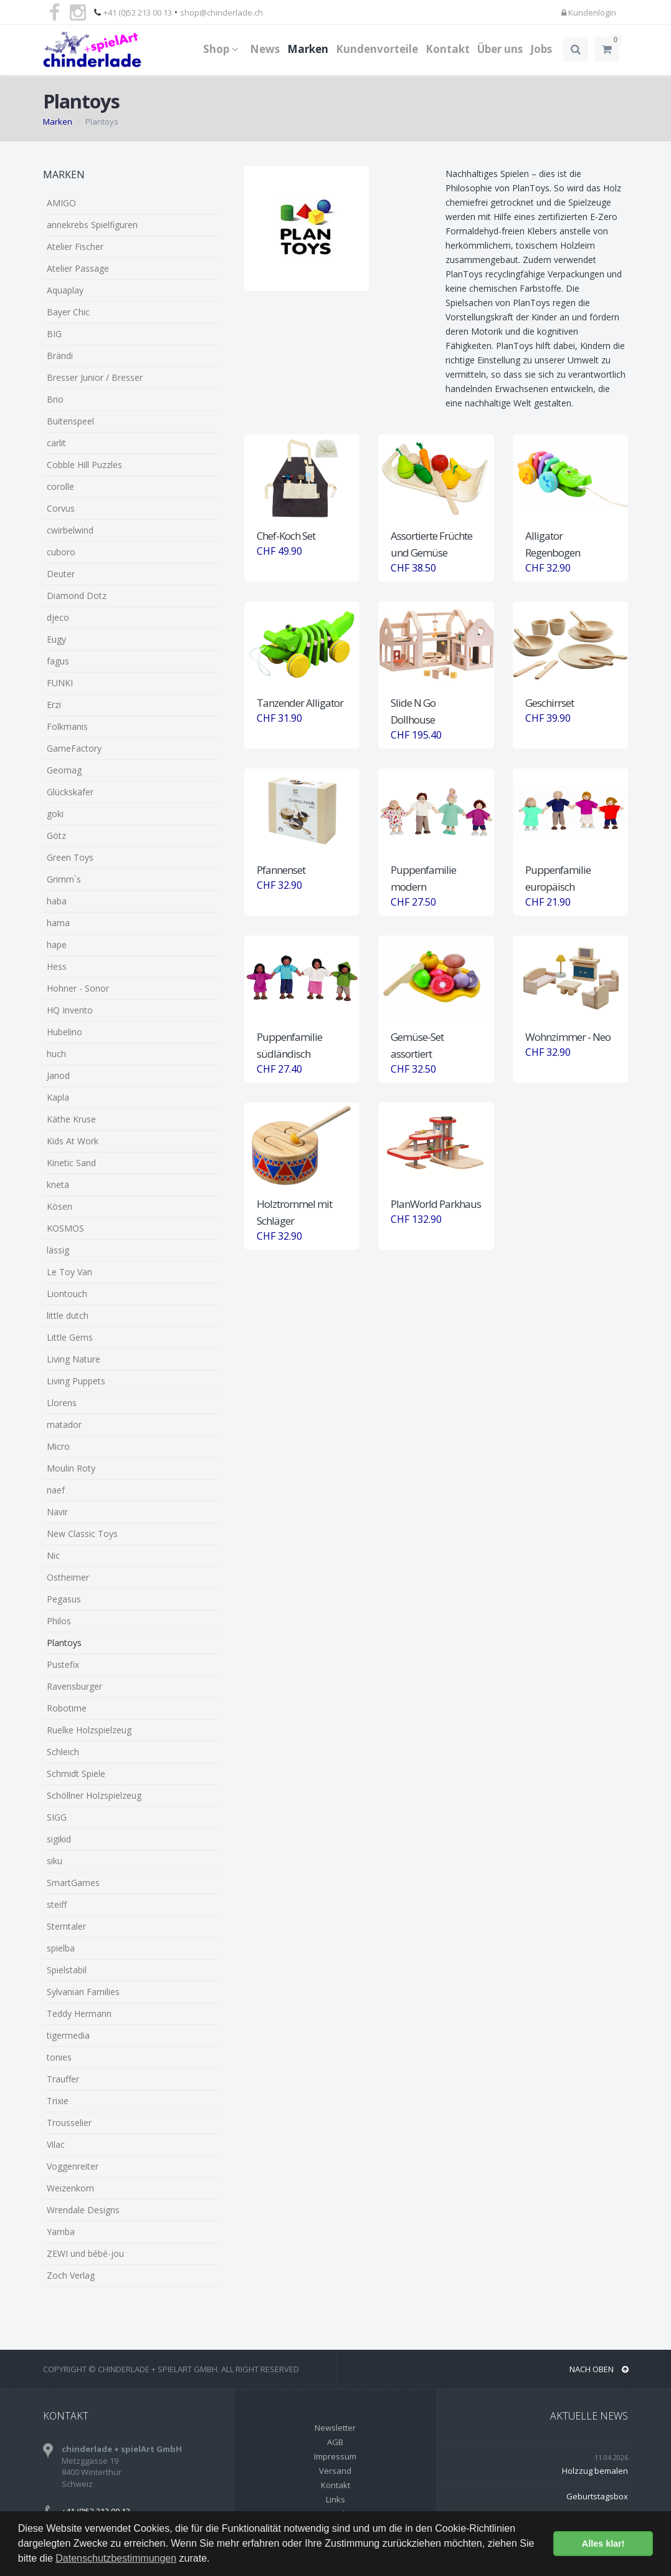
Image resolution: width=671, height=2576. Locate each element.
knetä (58, 1184)
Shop (222, 49)
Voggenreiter (72, 2166)
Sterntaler (66, 1926)
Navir (57, 1512)
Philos (59, 1621)
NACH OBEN (599, 2369)
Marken (307, 49)
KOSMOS (65, 1228)
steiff (57, 1904)
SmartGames (73, 1883)
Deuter (61, 574)
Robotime (67, 1708)
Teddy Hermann (79, 2013)
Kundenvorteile (377, 49)
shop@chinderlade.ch (221, 12)
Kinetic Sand (71, 1163)
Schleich (63, 1752)
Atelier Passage (78, 268)
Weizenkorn (70, 2188)
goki (55, 814)
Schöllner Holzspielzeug (94, 1795)
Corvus (61, 508)
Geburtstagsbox (597, 2496)
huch (56, 1054)
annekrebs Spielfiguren (92, 225)
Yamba (61, 2232)
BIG (54, 334)
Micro (58, 1446)
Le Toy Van (69, 1272)
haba (57, 901)
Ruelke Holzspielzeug (89, 1730)
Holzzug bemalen (595, 2470)
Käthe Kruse (71, 1119)
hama (58, 923)
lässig (58, 1250)
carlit (56, 443)
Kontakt (448, 49)
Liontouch (67, 1294)
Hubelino (64, 1032)
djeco (58, 617)
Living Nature (73, 1359)
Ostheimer (68, 1577)
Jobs (541, 49)
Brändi (60, 356)
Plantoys (64, 1643)
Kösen (59, 1206)
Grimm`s (64, 879)
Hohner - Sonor (78, 988)
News (265, 49)
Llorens (62, 1403)
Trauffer (63, 2079)
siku (54, 1861)
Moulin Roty (71, 1468)
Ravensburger (74, 1686)
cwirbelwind (70, 530)
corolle (60, 486)
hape (57, 944)
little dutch (67, 1315)
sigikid (59, 1839)
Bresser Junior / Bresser (95, 377)
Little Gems (70, 1337)
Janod (58, 1075)
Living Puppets (76, 1381)
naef (56, 1490)
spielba (61, 1948)
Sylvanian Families (83, 1992)
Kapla (58, 1097)
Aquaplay (65, 290)
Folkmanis (67, 726)
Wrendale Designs (83, 2210)
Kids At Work (72, 1141)
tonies (59, 2057)
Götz (56, 835)
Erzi (54, 705)
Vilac (56, 2144)
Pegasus (64, 1599)
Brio (55, 399)
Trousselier (69, 2122)
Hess (57, 966)
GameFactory (74, 748)
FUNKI (60, 683)
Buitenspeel (70, 421)
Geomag (64, 770)
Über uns (500, 49)
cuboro (61, 552)
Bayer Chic (68, 312)
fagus (58, 661)
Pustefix (63, 1664)
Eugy (56, 639)
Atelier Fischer (75, 246)
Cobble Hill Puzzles (84, 465)
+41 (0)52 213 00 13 (137, 12)
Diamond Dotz (77, 595)
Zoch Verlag (71, 2275)
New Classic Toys (82, 1533)
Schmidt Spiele (76, 1773)
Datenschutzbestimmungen (115, 2558)
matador (64, 1424)
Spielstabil (67, 1970)
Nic (53, 1555)
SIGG (57, 1817)
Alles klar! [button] (603, 2544)
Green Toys (70, 857)
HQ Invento (70, 1010)
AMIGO (61, 203)
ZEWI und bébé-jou (85, 2253)
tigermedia (68, 2035)
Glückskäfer (70, 792)
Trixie (58, 2101)
